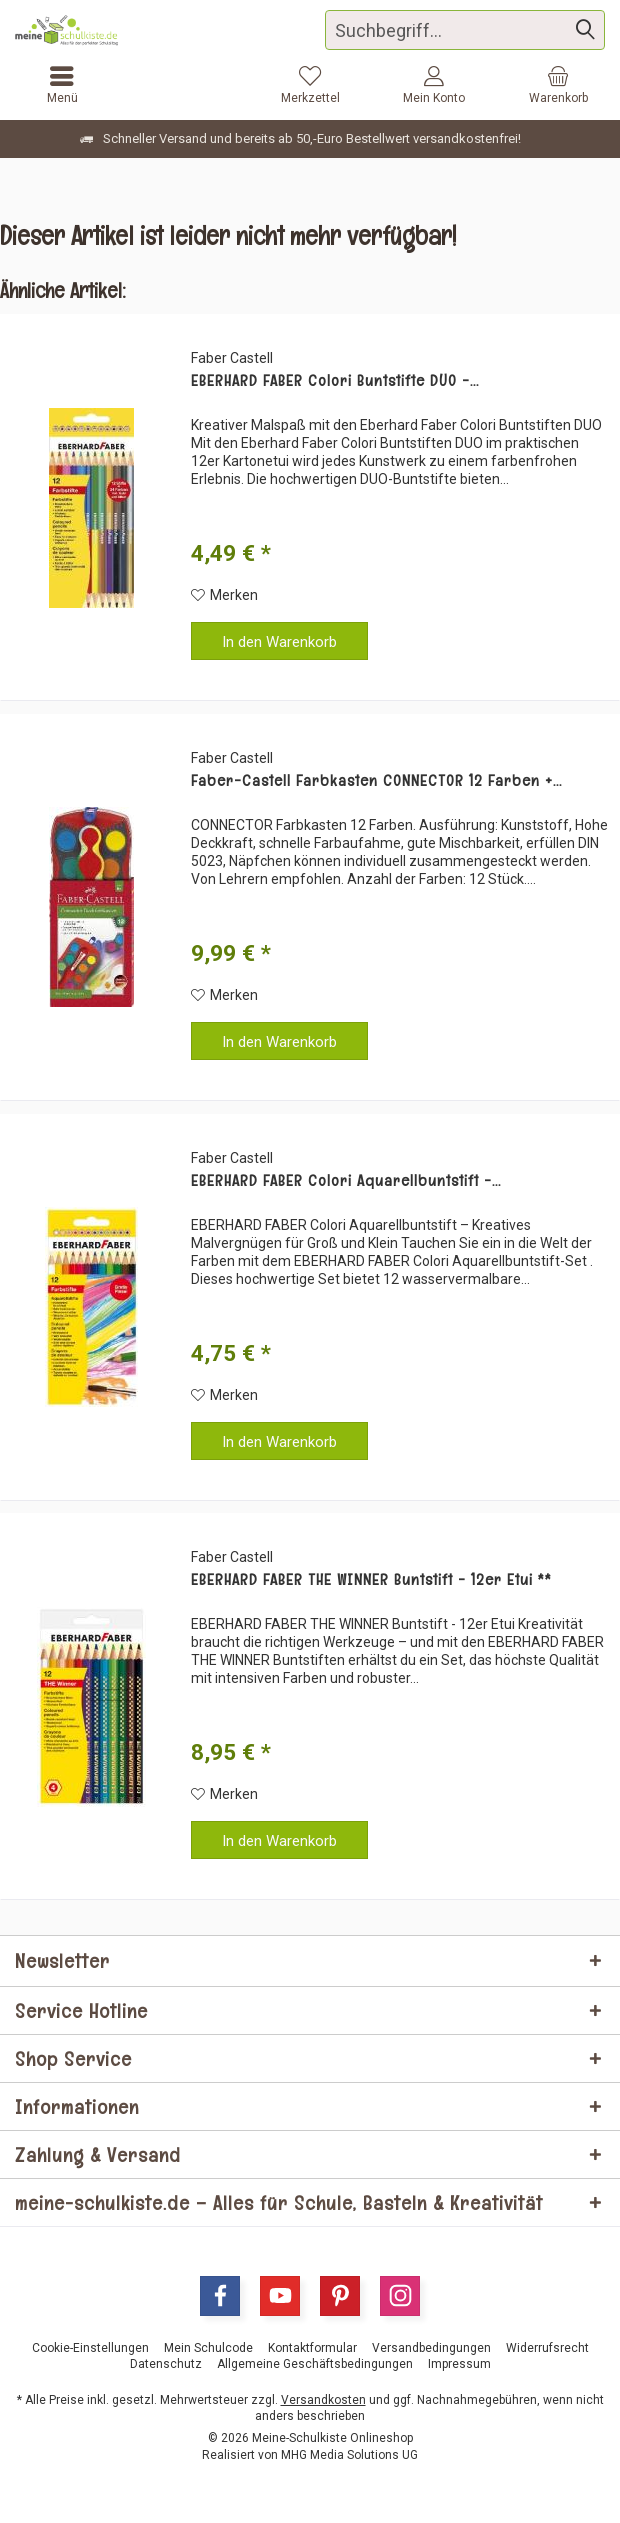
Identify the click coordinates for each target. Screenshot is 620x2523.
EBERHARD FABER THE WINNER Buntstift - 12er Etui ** (371, 1580)
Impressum (459, 2364)
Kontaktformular (312, 2348)
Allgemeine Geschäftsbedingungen (315, 2364)
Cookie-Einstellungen (90, 2348)
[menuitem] (558, 85)
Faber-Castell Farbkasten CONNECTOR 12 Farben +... (376, 781)
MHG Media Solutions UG (349, 2455)
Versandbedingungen (431, 2348)
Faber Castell (232, 358)
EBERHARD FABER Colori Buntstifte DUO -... (335, 381)
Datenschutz (166, 2364)
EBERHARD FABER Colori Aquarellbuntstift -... (346, 1181)
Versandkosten (323, 2400)
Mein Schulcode (208, 2348)
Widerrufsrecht (547, 2348)
